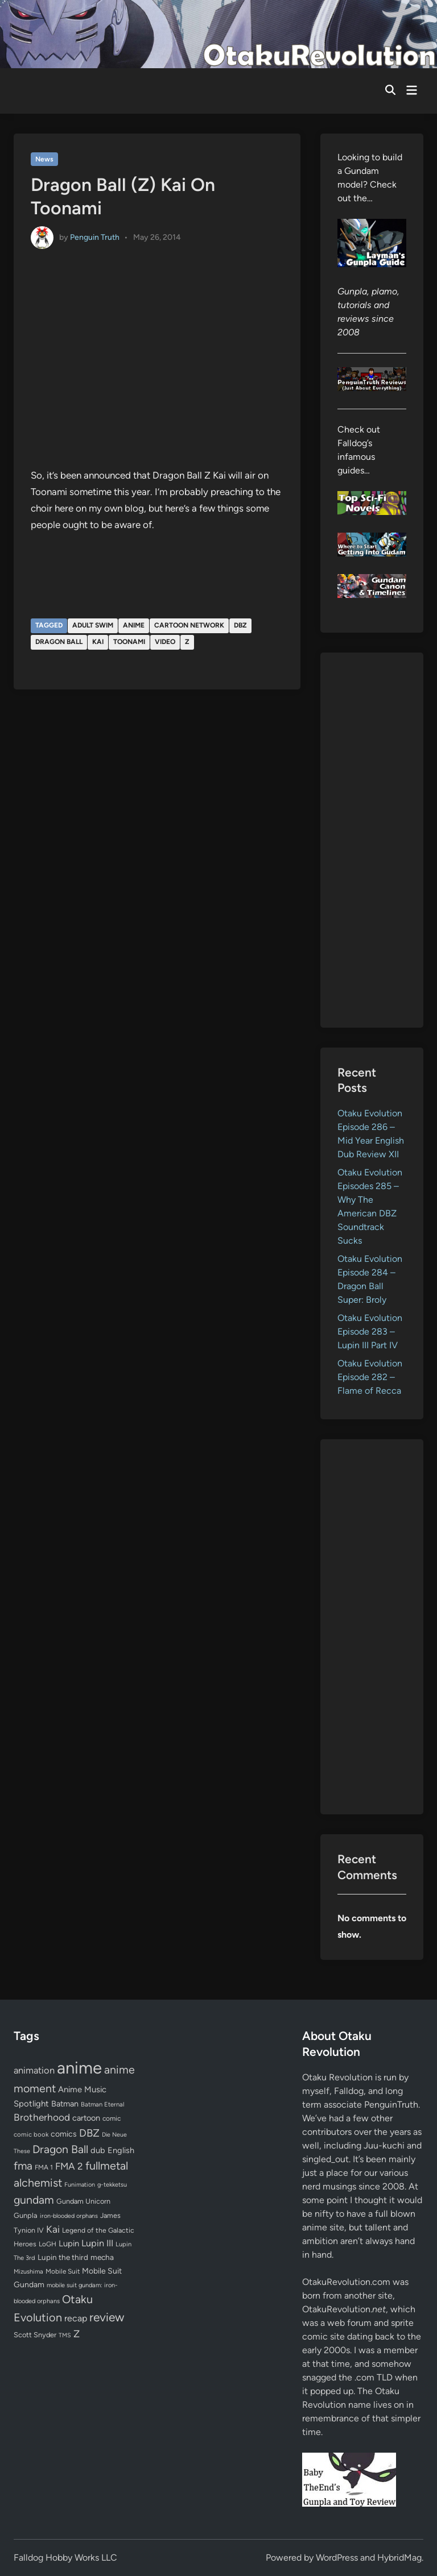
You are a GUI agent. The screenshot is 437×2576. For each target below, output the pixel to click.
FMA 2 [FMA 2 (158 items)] (69, 2166)
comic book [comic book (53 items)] (31, 2134)
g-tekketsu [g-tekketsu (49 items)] (112, 2184)
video (165, 642)
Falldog (349, 2090)
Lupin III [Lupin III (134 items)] (97, 2243)
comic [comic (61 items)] (111, 2118)
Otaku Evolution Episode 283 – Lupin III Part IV (369, 1331)
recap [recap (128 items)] (75, 2318)
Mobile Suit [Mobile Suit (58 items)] (63, 2271)
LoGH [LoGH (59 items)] (47, 2244)
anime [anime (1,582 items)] (79, 2068)
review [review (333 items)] (106, 2317)
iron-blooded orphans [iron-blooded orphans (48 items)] (69, 2216)
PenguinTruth (391, 2104)
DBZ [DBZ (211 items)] (89, 2132)
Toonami (129, 642)
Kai (98, 642)
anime (134, 625)
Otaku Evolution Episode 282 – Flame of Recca (369, 1377)
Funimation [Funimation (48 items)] (79, 2184)
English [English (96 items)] (121, 2150)
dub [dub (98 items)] (97, 2150)
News (44, 159)
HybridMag (399, 2557)
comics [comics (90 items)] (64, 2134)
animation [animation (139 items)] (34, 2070)
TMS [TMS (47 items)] (65, 2335)
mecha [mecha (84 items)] (102, 2257)
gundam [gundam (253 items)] (34, 2200)
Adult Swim (92, 625)
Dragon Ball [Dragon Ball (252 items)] (60, 2149)
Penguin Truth (94, 237)
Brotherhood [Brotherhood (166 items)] (42, 2117)
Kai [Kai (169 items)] (53, 2229)
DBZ (240, 625)
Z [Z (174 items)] (76, 2334)
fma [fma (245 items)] (23, 2165)
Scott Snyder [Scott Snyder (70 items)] (35, 2334)
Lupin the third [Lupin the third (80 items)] (63, 2257)
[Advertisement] (371, 840)
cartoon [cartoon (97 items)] (86, 2118)
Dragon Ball (59, 642)
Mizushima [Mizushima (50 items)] (28, 2271)
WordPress (337, 2557)
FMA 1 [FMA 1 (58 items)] (44, 2167)
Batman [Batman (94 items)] (65, 2104)
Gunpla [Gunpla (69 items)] (26, 2215)
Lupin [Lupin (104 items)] (69, 2243)
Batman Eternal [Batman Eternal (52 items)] (102, 2104)
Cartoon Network (189, 625)
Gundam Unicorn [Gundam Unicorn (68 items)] (83, 2201)
